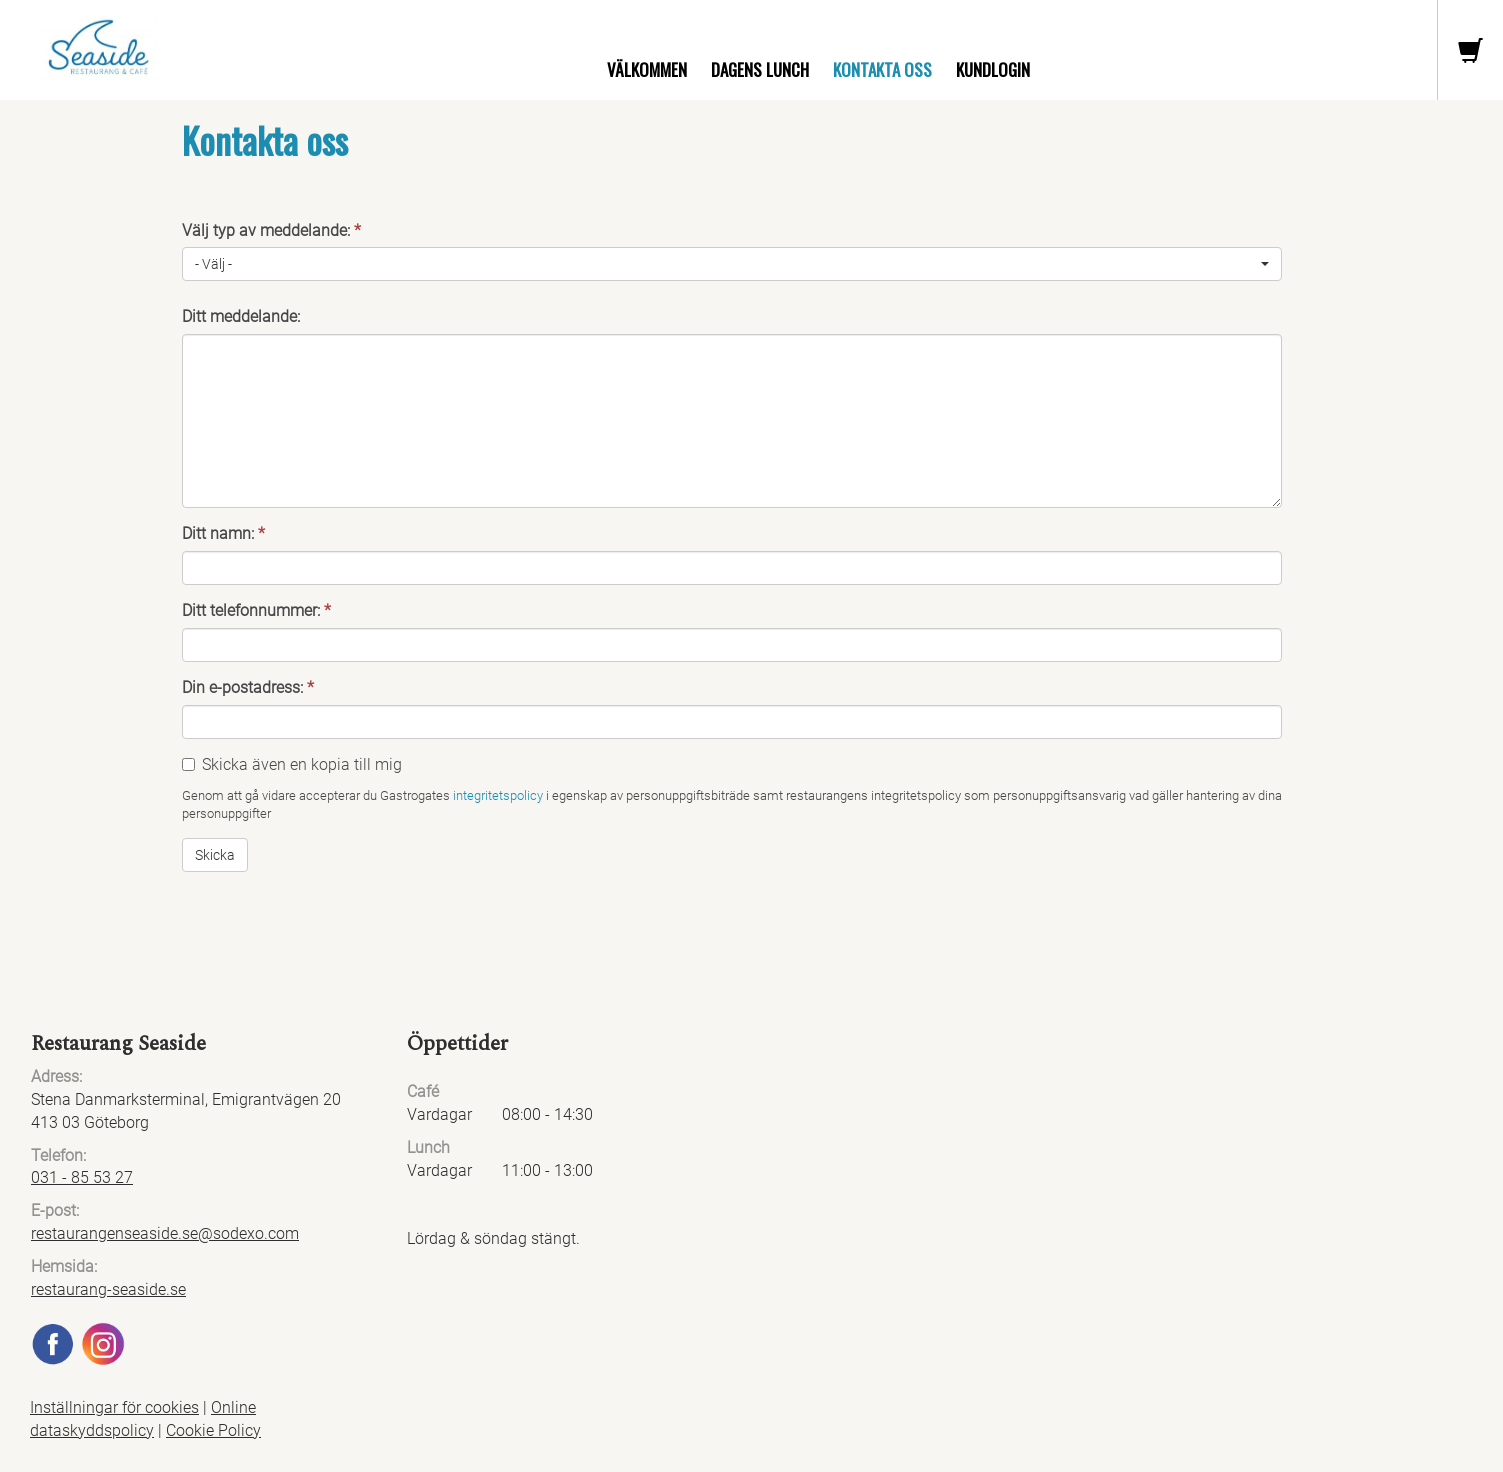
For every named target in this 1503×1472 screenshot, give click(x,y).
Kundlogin (993, 69)
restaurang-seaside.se (108, 1289)
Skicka (215, 855)
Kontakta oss (882, 69)
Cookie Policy (213, 1430)
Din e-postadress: (248, 687)
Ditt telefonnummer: (256, 610)
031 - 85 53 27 (82, 1177)
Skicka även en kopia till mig (302, 764)
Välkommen (647, 69)
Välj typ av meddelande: (271, 230)
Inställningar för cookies (114, 1407)
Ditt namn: (223, 533)
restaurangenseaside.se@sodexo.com (165, 1233)
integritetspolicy (498, 795)
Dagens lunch (760, 69)
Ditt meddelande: (241, 316)
